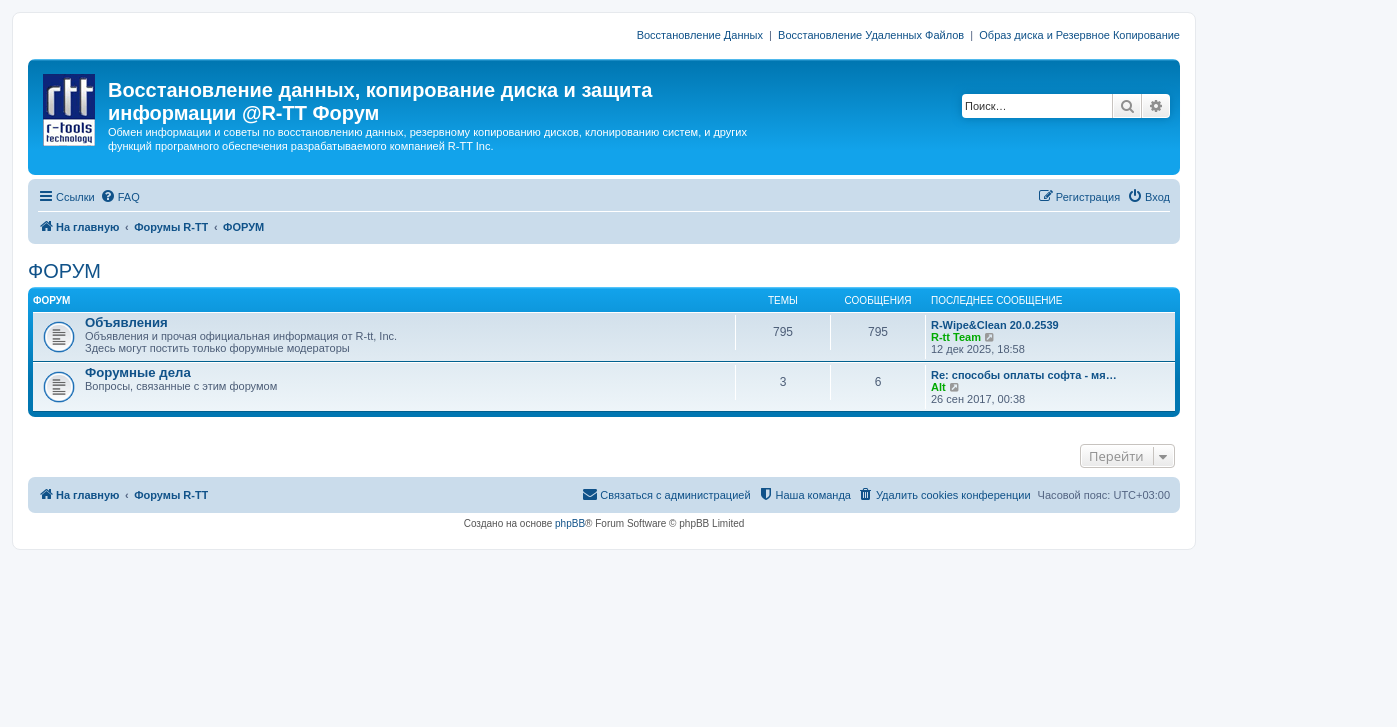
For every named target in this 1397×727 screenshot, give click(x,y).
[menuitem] (120, 197)
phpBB (570, 523)
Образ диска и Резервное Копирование (1079, 35)
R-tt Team (956, 337)
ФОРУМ (64, 271)
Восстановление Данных (700, 35)
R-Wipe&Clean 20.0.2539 (995, 325)
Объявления (126, 322)
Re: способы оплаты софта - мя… (1024, 375)
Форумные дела (138, 372)
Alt (938, 387)
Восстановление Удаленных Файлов (871, 35)
